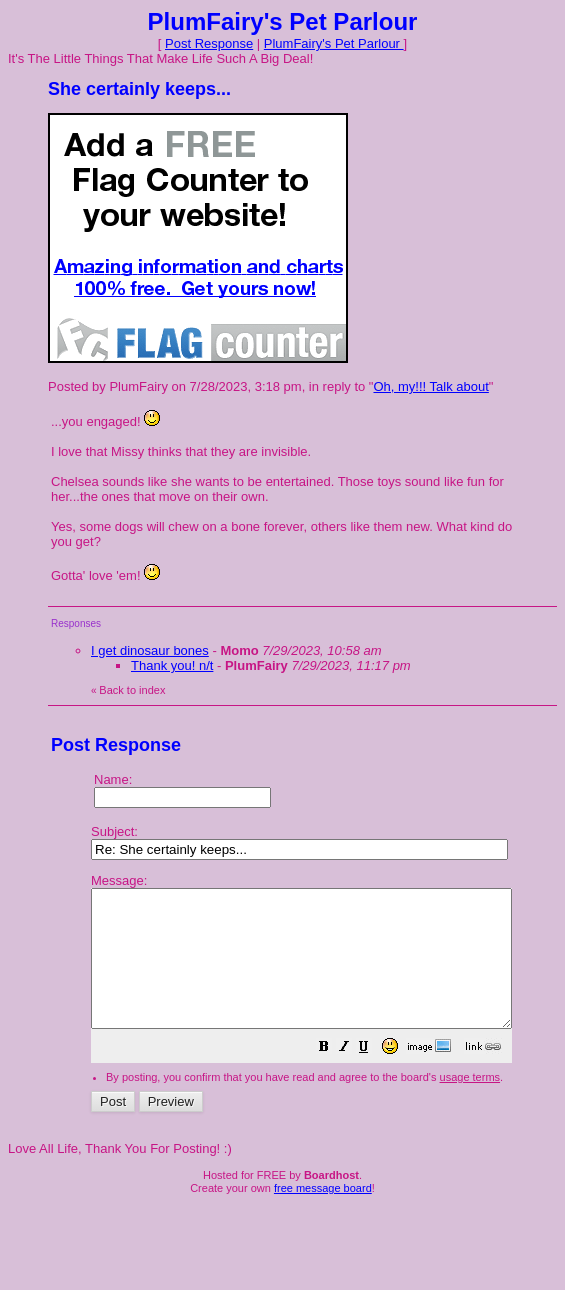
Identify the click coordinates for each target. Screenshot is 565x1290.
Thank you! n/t (172, 665)
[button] (374, 1076)
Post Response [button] (209, 43)
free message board (323, 1215)
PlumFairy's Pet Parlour (334, 43)
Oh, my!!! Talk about (430, 386)
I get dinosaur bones (150, 650)
